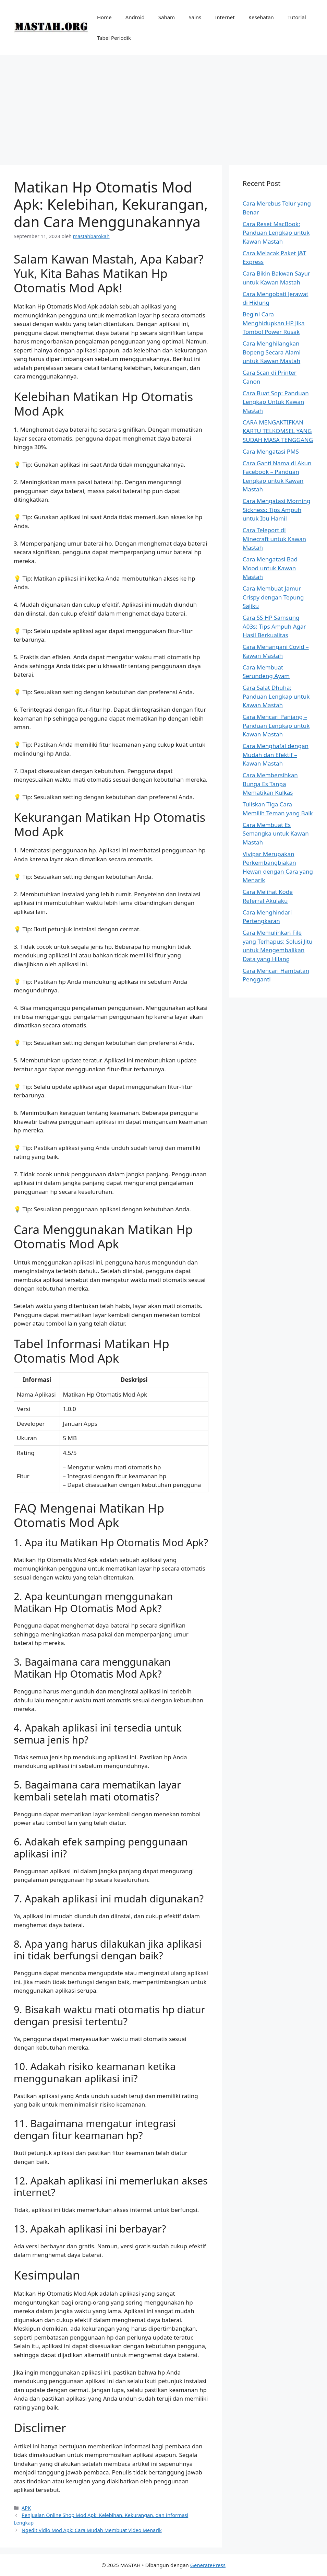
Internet (225, 17)
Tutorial (297, 17)
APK (26, 2508)
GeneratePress (208, 2565)
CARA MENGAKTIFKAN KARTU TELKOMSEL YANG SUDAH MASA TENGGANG (278, 431)
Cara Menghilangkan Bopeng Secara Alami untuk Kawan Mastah (272, 352)
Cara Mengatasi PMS (271, 451)
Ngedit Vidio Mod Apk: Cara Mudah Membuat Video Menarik (92, 2530)
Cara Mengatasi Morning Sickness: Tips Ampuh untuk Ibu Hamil (277, 509)
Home (104, 17)
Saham (166, 17)
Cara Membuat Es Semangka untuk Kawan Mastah (276, 833)
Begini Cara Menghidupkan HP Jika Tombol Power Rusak (274, 323)
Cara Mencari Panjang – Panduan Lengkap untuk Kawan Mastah (276, 725)
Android (135, 17)
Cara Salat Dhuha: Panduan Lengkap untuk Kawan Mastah (276, 696)
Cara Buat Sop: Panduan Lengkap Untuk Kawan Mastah (276, 402)
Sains (195, 17)
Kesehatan (261, 17)
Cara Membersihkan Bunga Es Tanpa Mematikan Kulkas (270, 783)
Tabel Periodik (114, 37)
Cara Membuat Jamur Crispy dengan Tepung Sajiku (273, 597)
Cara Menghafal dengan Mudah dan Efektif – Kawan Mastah (275, 754)
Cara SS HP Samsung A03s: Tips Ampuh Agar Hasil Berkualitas (274, 626)
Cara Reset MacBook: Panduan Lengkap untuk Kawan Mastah (276, 232)
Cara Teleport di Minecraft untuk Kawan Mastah (274, 538)
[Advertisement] (163, 106)
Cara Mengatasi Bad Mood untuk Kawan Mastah (270, 568)
